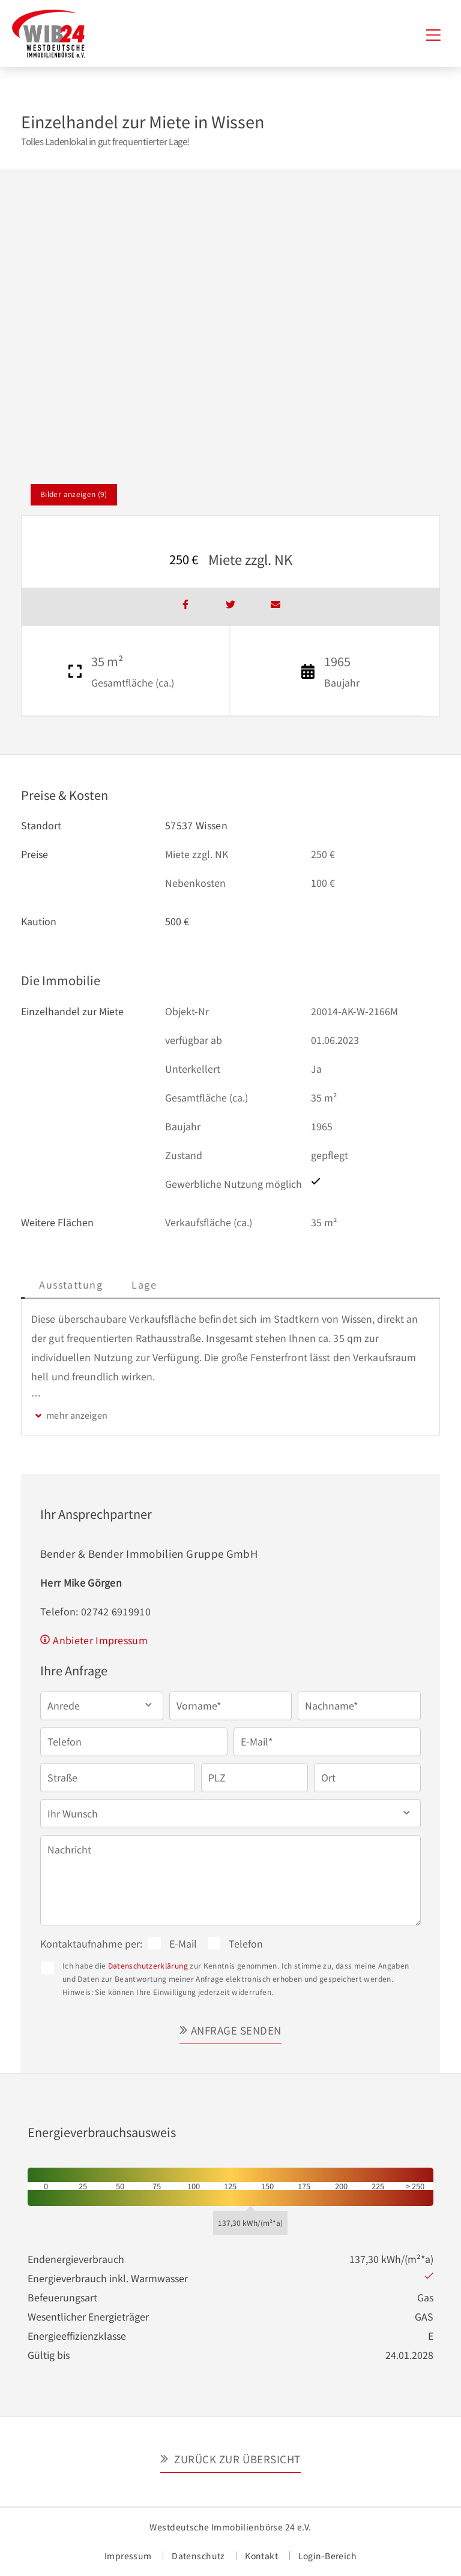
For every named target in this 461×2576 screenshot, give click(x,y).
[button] (101, 1705)
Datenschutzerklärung (148, 1965)
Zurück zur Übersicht (236, 2458)
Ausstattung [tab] (158, 1284)
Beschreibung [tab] (67, 1284)
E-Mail (183, 1943)
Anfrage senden (236, 2030)
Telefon (246, 1943)
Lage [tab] (231, 1284)
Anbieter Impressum (100, 1640)
